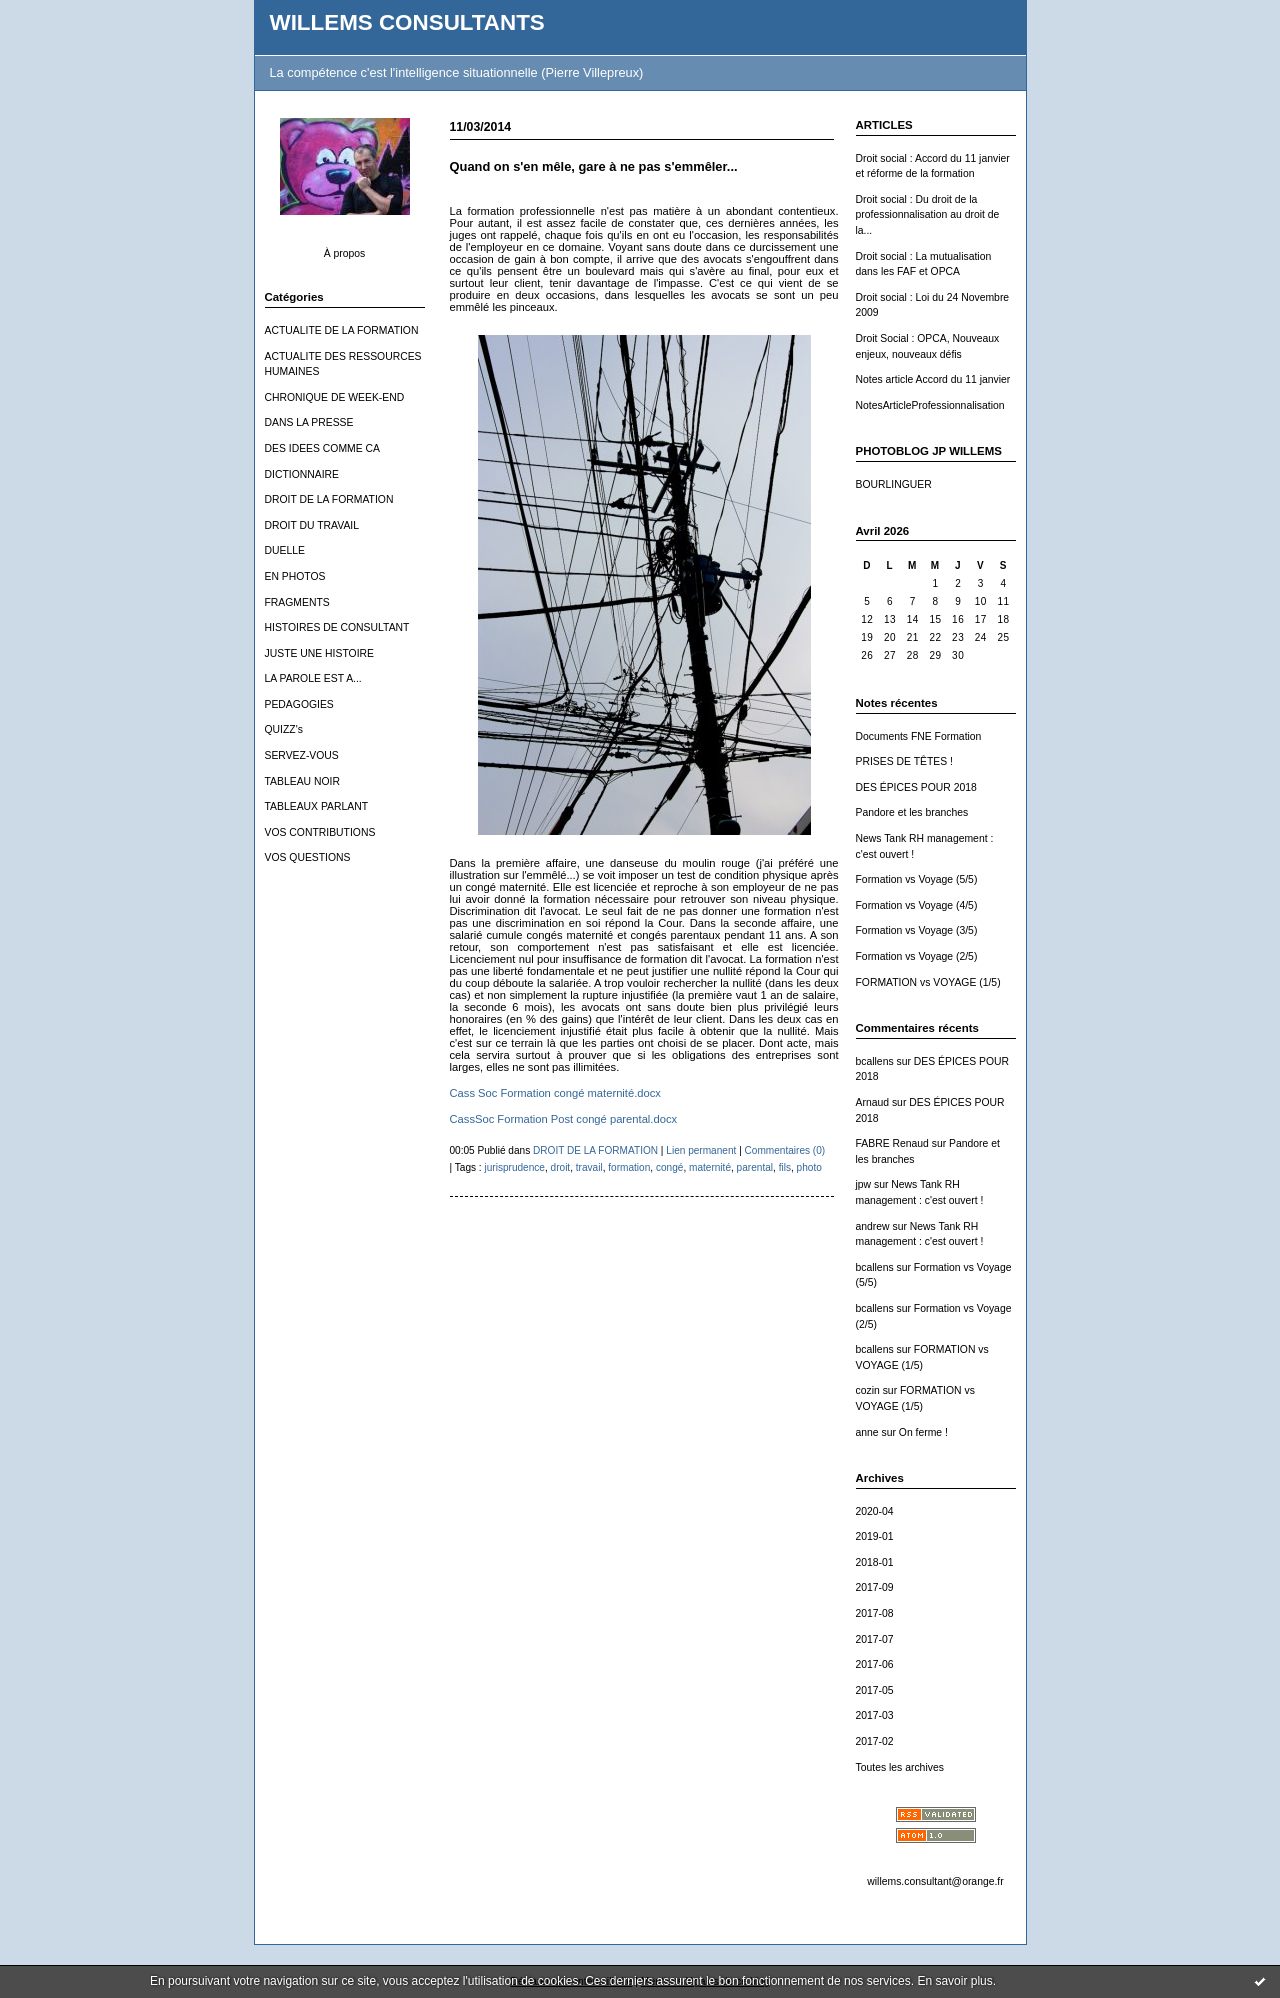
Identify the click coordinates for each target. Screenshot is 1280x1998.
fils (785, 1167)
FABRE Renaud (892, 1143)
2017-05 (875, 1690)
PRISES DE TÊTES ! (904, 761)
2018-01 (875, 1562)
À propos (345, 253)
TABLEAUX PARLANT (317, 806)
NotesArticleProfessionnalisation (930, 405)
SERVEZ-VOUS (302, 755)
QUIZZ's (284, 729)
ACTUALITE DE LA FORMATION (342, 330)
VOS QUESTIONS (308, 857)
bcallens (875, 1061)
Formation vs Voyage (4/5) (917, 905)
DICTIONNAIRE (302, 474)
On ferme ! (923, 1432)
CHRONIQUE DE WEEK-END (335, 397)
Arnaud (873, 1102)
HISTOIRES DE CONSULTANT (337, 627)
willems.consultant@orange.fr (935, 1881)
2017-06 (875, 1664)
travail (589, 1167)
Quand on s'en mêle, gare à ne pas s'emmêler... (594, 166)
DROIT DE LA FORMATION (329, 499)
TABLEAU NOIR (302, 781)
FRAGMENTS (297, 602)
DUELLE (285, 550)
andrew (873, 1226)
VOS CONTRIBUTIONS (320, 832)
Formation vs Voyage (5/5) (917, 879)
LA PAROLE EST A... (313, 678)
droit (561, 1167)
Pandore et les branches (912, 812)
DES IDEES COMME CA (322, 448)
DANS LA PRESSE (309, 422)
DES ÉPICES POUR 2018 (916, 787)
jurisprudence (514, 1167)
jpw (864, 1184)
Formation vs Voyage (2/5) (917, 956)
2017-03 (875, 1715)
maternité (710, 1167)
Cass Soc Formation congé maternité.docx (555, 1093)
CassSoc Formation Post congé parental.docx (564, 1119)
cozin (868, 1390)
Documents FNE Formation (919, 736)
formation (629, 1167)
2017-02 (875, 1741)
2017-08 (875, 1613)
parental (755, 1167)
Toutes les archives (900, 1767)
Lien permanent (701, 1150)
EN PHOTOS (295, 576)
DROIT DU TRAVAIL (312, 525)
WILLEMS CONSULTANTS (407, 22)
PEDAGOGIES (299, 704)
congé (669, 1167)
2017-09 (875, 1587)
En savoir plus (954, 1981)
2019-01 (875, 1536)
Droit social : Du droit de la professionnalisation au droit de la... (928, 215)
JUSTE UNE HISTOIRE (320, 653)
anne (867, 1432)
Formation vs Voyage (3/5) (917, 930)
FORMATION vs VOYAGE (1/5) (928, 982)
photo (809, 1167)
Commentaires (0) (785, 1150)
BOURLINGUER (894, 484)
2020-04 (875, 1511)
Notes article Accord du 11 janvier (933, 379)
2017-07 (875, 1639)
